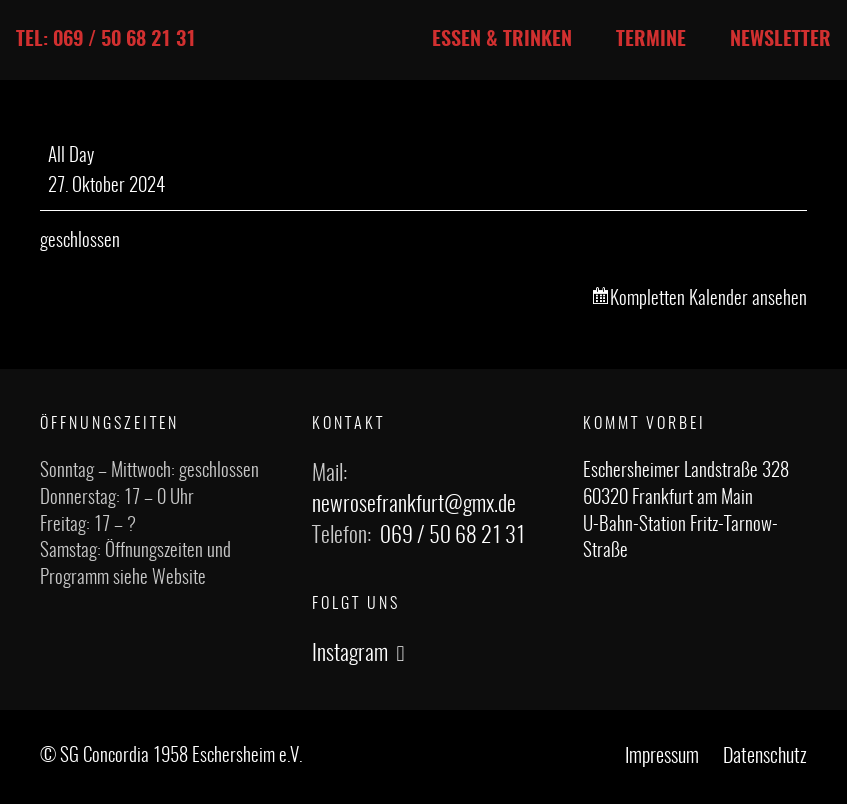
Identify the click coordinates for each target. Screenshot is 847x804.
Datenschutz (765, 757)
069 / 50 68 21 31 (452, 536)
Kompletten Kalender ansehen (708, 299)
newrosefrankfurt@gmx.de (414, 505)
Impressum (662, 757)
